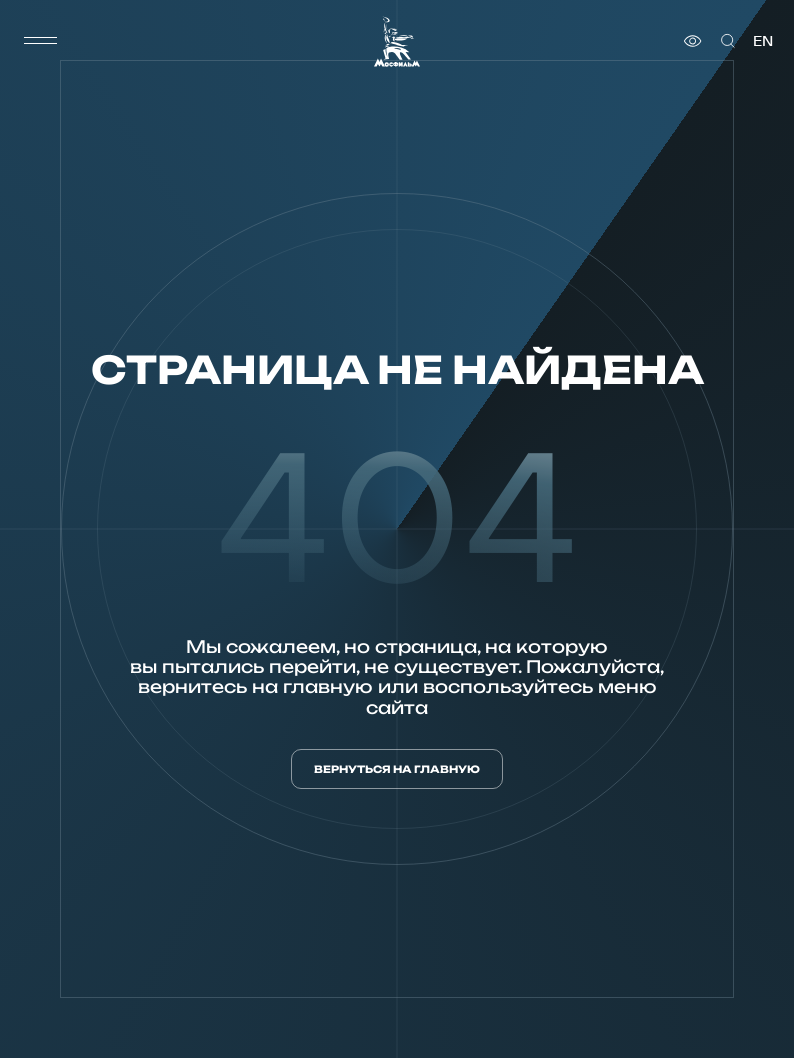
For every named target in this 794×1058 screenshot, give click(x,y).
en (763, 41)
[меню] (41, 41)
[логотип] (397, 41)
